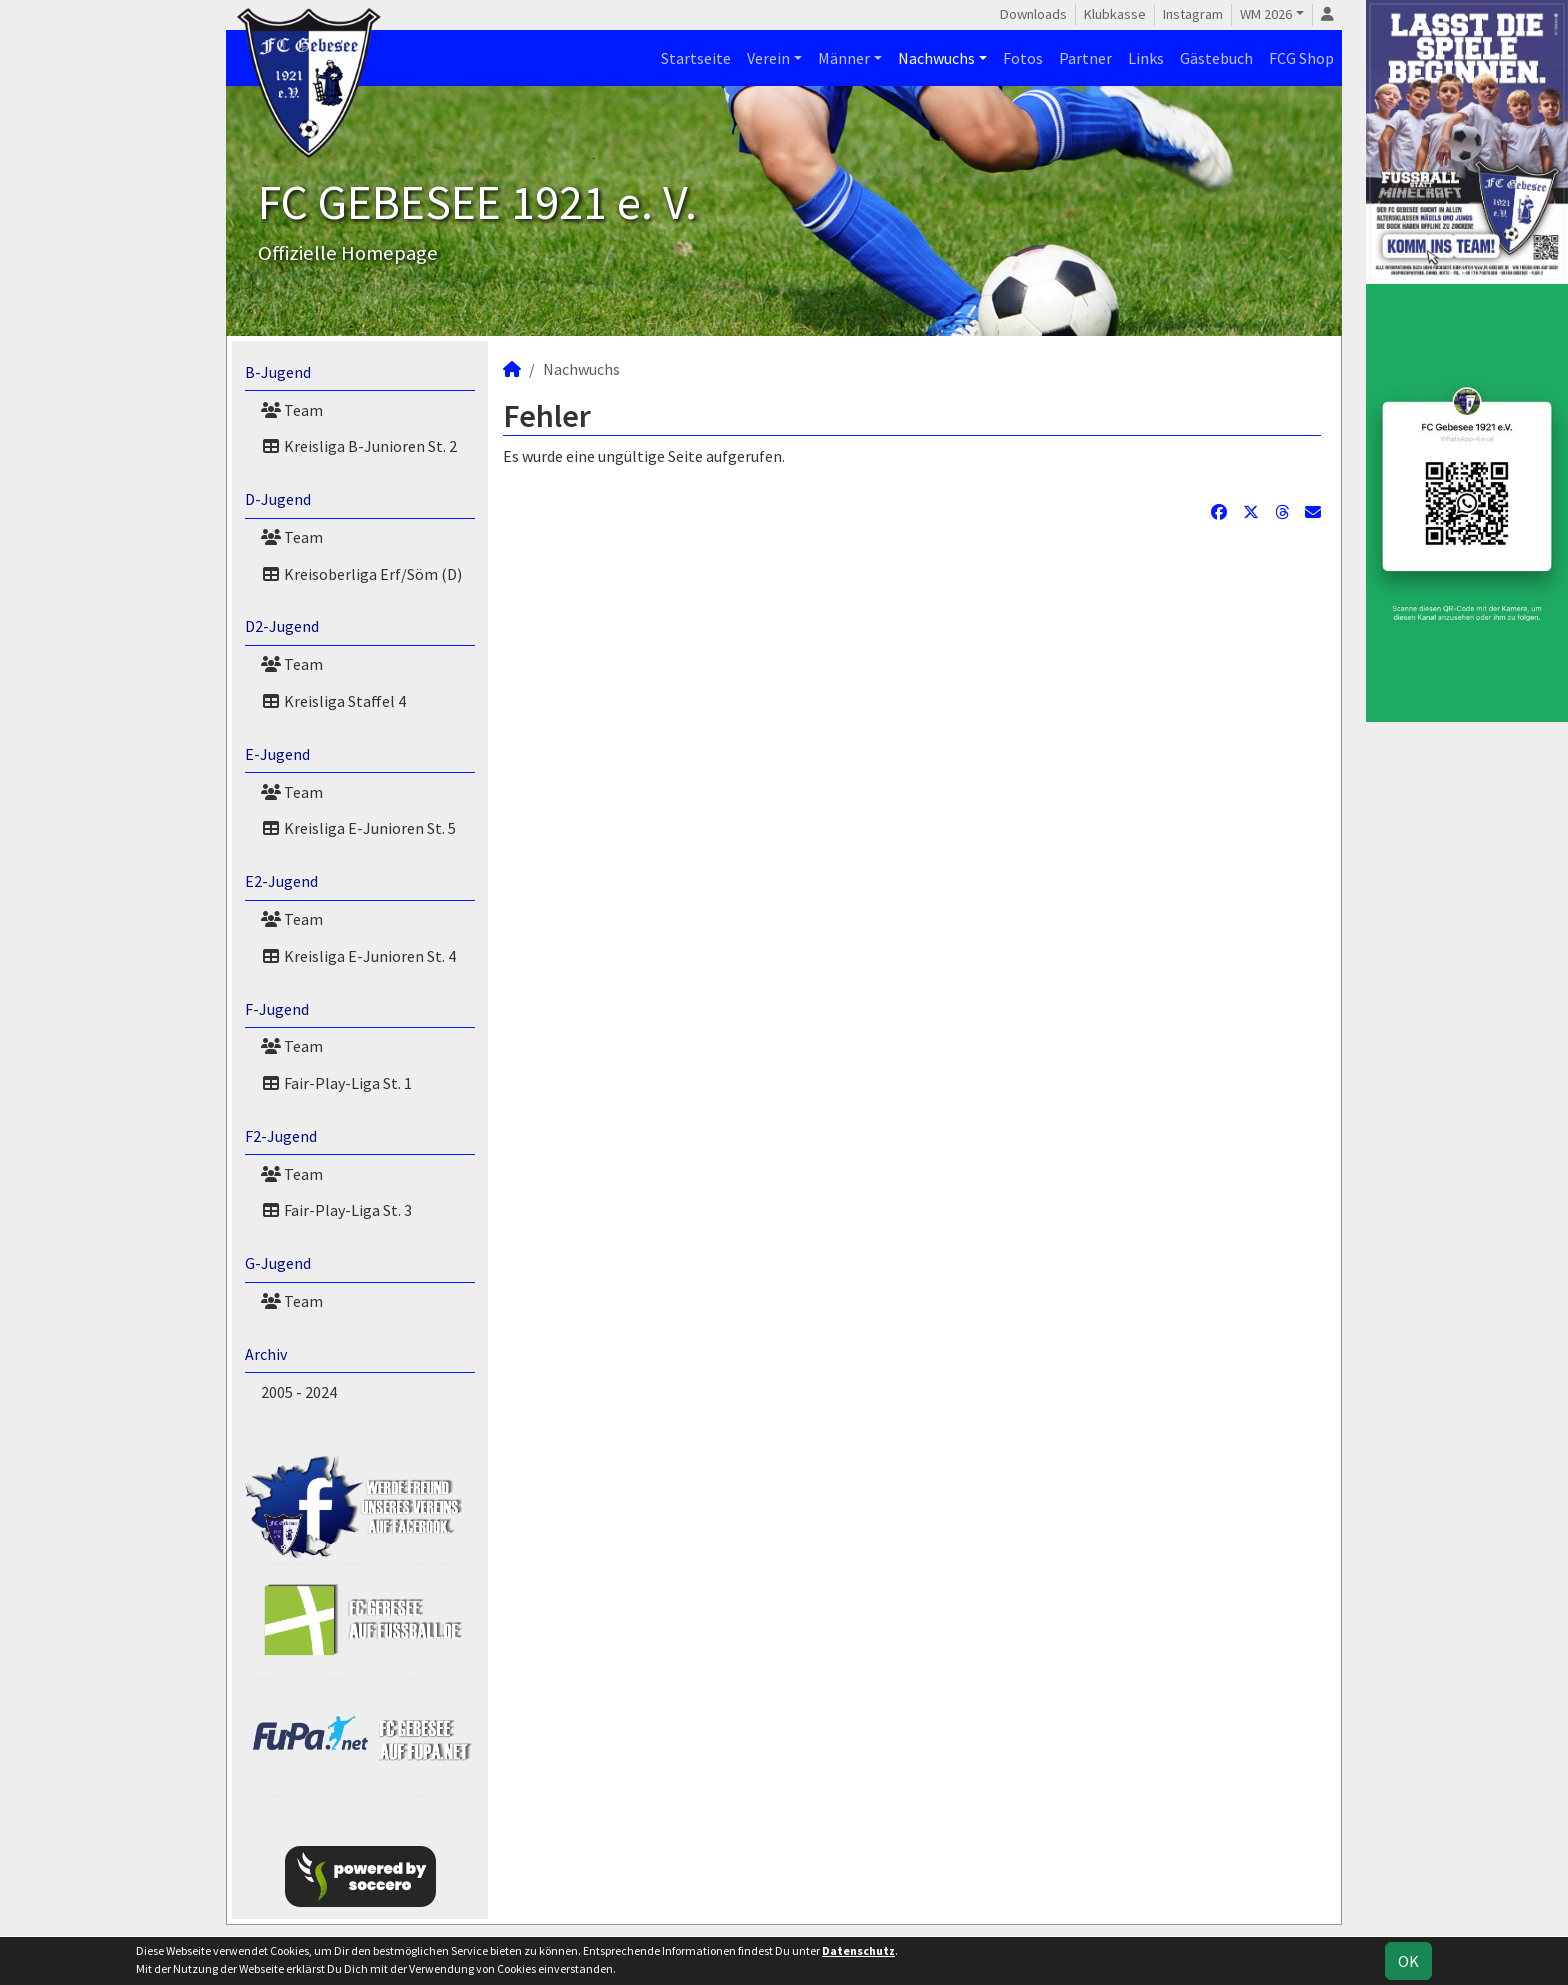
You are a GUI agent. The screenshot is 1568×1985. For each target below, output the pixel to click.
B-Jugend (278, 372)
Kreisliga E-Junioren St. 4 (358, 956)
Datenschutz (858, 1950)
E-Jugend (277, 754)
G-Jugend (278, 1263)
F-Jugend (277, 1009)
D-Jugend (278, 499)
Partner (1085, 58)
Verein (768, 58)
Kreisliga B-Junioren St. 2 (359, 446)
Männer (844, 58)
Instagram (1193, 14)
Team (292, 410)
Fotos (1023, 58)
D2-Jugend (282, 626)
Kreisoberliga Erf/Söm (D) (361, 574)
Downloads (1033, 14)
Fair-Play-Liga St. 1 (336, 1083)
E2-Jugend (281, 881)
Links (1146, 58)
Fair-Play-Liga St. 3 (336, 1210)
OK (1408, 1961)
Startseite (696, 58)
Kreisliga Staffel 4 (333, 701)
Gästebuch (1216, 58)
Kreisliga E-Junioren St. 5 (358, 828)
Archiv (266, 1354)
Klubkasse (1115, 14)
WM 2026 (1266, 14)
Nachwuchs (936, 58)
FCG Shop (1301, 58)
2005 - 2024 (299, 1392)
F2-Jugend (281, 1136)
